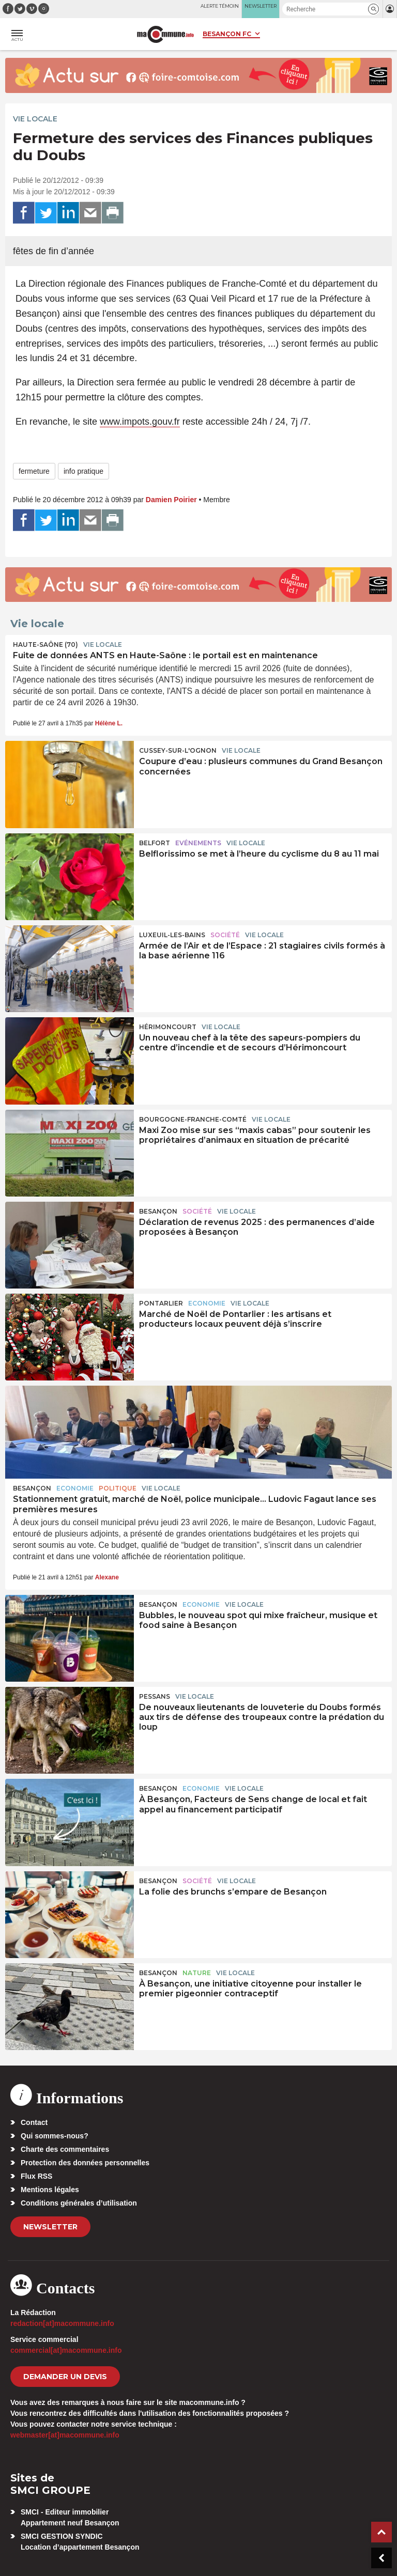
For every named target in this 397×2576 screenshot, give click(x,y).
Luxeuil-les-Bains (172, 935)
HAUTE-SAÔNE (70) (45, 644)
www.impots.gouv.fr (140, 421)
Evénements (198, 843)
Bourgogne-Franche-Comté (193, 1119)
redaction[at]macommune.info (62, 2323)
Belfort (154, 843)
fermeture (34, 471)
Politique (117, 1488)
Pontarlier (161, 1303)
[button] (373, 9)
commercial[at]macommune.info (66, 2350)
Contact (34, 2122)
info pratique (83, 471)
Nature (196, 1973)
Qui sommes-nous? (54, 2136)
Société (225, 935)
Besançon (158, 1211)
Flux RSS (36, 2176)
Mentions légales (50, 2189)
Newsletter (50, 2226)
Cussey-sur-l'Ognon (178, 750)
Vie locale (35, 118)
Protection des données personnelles (85, 2163)
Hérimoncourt (167, 1027)
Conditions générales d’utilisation (79, 2203)
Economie (206, 1303)
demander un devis (65, 2376)
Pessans (154, 1696)
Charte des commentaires (65, 2149)
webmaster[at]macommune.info (64, 2435)
